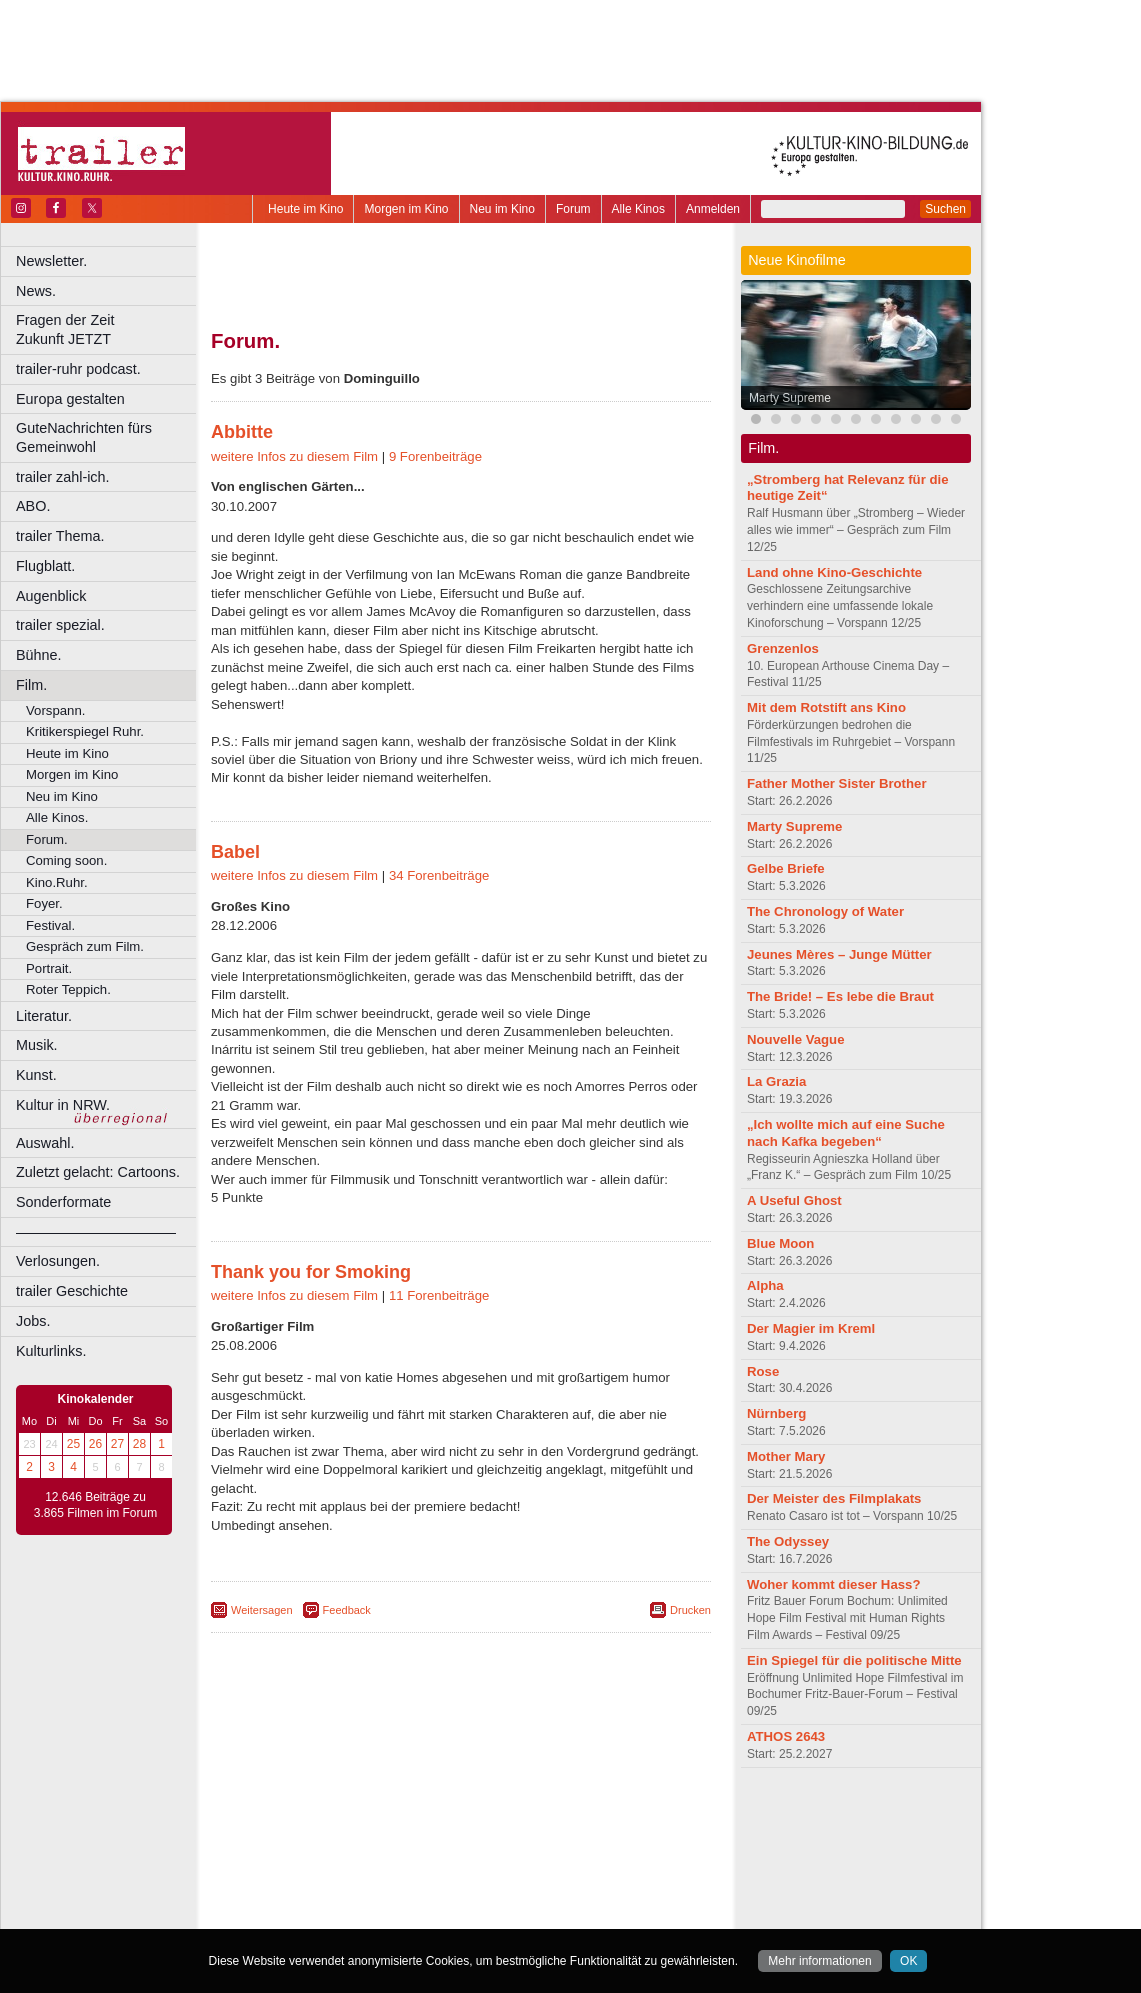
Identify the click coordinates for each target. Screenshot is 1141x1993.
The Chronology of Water (825, 911)
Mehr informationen (819, 1961)
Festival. (50, 925)
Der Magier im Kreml (811, 1328)
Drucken (690, 1610)
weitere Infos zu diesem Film (294, 456)
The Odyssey (788, 1541)
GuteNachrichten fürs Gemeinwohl (84, 437)
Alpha (765, 1285)
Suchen (945, 209)
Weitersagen (262, 1610)
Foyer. (44, 903)
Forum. (47, 839)
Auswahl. (45, 1143)
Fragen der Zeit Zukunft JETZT (108, 329)
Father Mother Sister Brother (837, 783)
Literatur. (44, 1016)
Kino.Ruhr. (57, 882)
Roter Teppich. (68, 989)
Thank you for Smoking (311, 1272)
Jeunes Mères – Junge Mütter (839, 954)
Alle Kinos (638, 209)
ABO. (33, 506)
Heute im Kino (305, 209)
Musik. (37, 1045)
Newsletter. (51, 261)
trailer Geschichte (72, 1291)
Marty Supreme (790, 398)
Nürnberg (776, 1413)
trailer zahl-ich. (63, 477)
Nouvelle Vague (795, 1039)
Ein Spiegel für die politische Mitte (854, 1660)
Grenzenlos (783, 648)
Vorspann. (55, 710)
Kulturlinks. (51, 1351)
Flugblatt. (45, 566)
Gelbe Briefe (786, 868)
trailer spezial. (60, 625)
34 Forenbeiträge (439, 875)
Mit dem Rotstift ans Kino (826, 707)
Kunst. (36, 1075)
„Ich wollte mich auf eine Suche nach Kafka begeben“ (846, 1133)
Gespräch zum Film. (85, 946)
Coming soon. (66, 860)
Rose (763, 1371)
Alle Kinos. (57, 817)
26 (95, 1444)
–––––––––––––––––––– (96, 1232)
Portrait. (49, 968)
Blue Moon (780, 1243)
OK (908, 1961)
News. (36, 291)
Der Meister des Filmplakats (834, 1498)
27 (117, 1444)
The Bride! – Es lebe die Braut (840, 996)
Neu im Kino (502, 209)
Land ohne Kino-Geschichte (834, 572)
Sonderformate (63, 1202)
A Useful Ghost (794, 1200)
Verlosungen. (58, 1261)
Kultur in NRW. (63, 1105)
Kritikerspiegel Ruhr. (85, 731)
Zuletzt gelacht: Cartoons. (98, 1172)
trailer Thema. (60, 536)
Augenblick (51, 596)
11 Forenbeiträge (439, 1295)
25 (73, 1444)
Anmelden (713, 209)
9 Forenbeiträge (435, 456)
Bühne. (39, 655)
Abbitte (242, 432)
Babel (235, 852)
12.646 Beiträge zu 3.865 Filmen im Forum (95, 1505)
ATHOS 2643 (786, 1736)
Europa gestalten (70, 399)
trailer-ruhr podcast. (78, 369)
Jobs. (33, 1321)
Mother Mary (786, 1456)
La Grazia (776, 1081)
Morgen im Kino (406, 209)
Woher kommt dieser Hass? (833, 1584)
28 (139, 1444)
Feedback (347, 1610)
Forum (573, 209)
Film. (31, 685)
